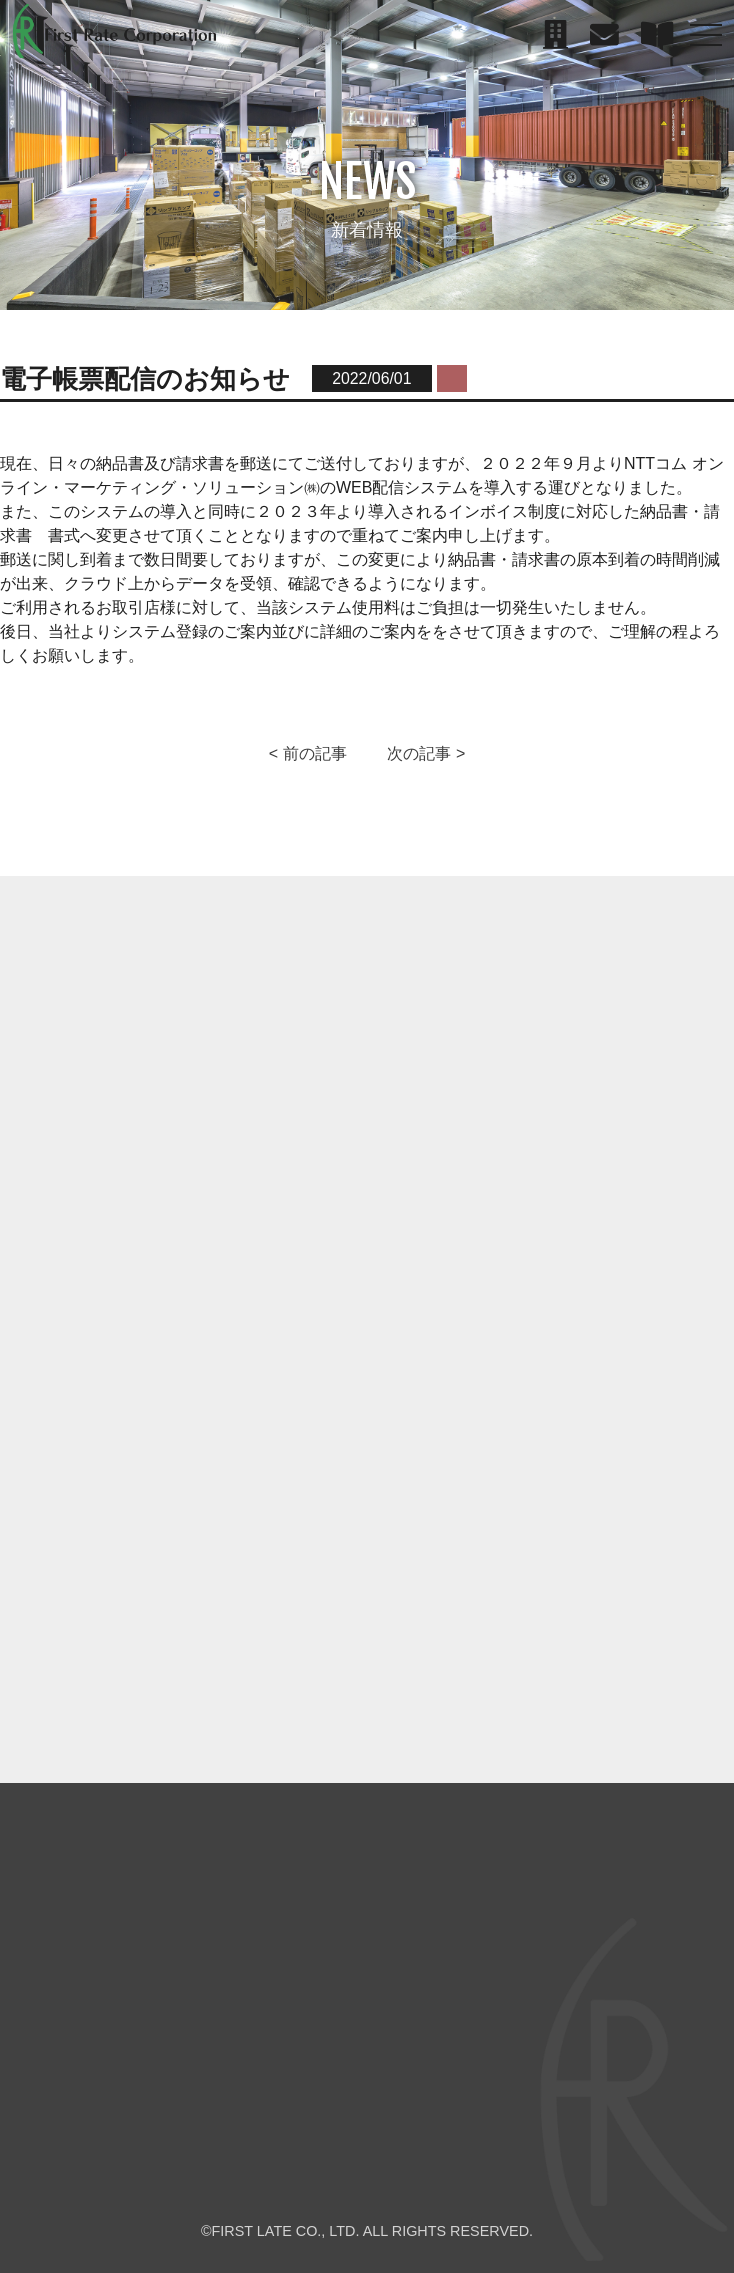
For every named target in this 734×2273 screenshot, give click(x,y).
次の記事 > (426, 753)
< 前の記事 (308, 753)
